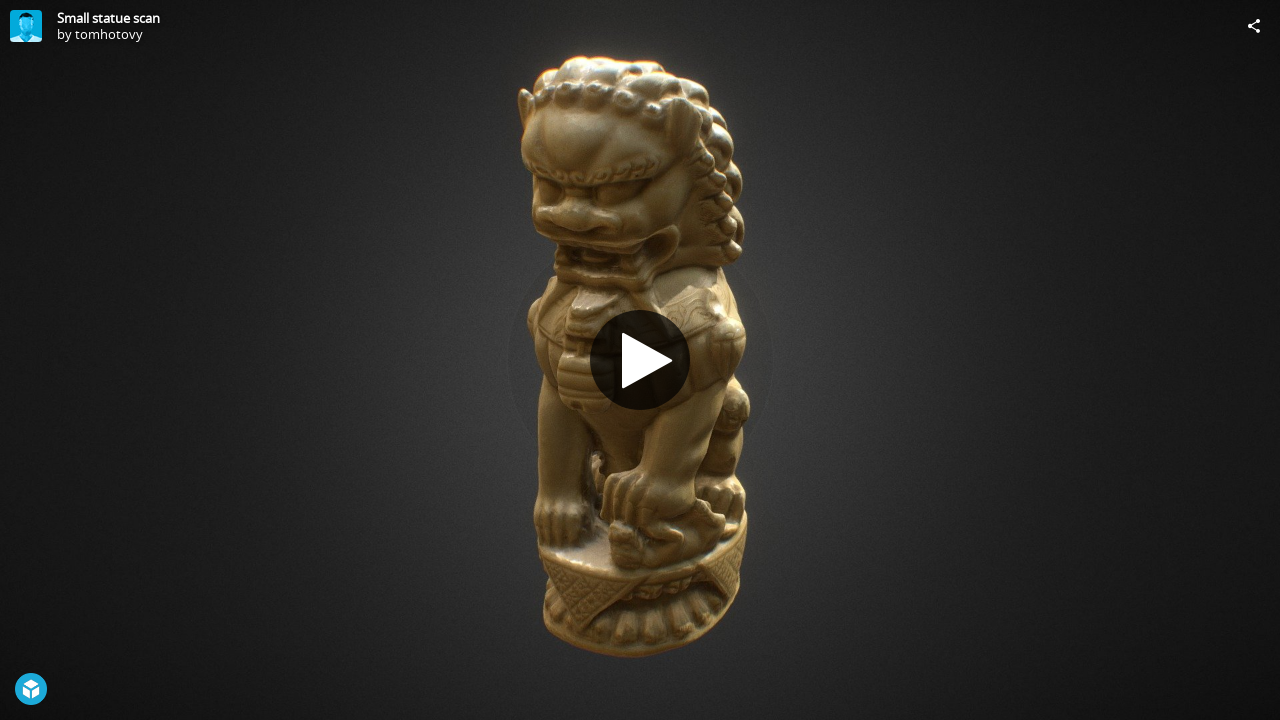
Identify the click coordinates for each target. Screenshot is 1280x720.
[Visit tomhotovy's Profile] (26, 26)
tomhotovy (109, 34)
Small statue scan (108, 18)
